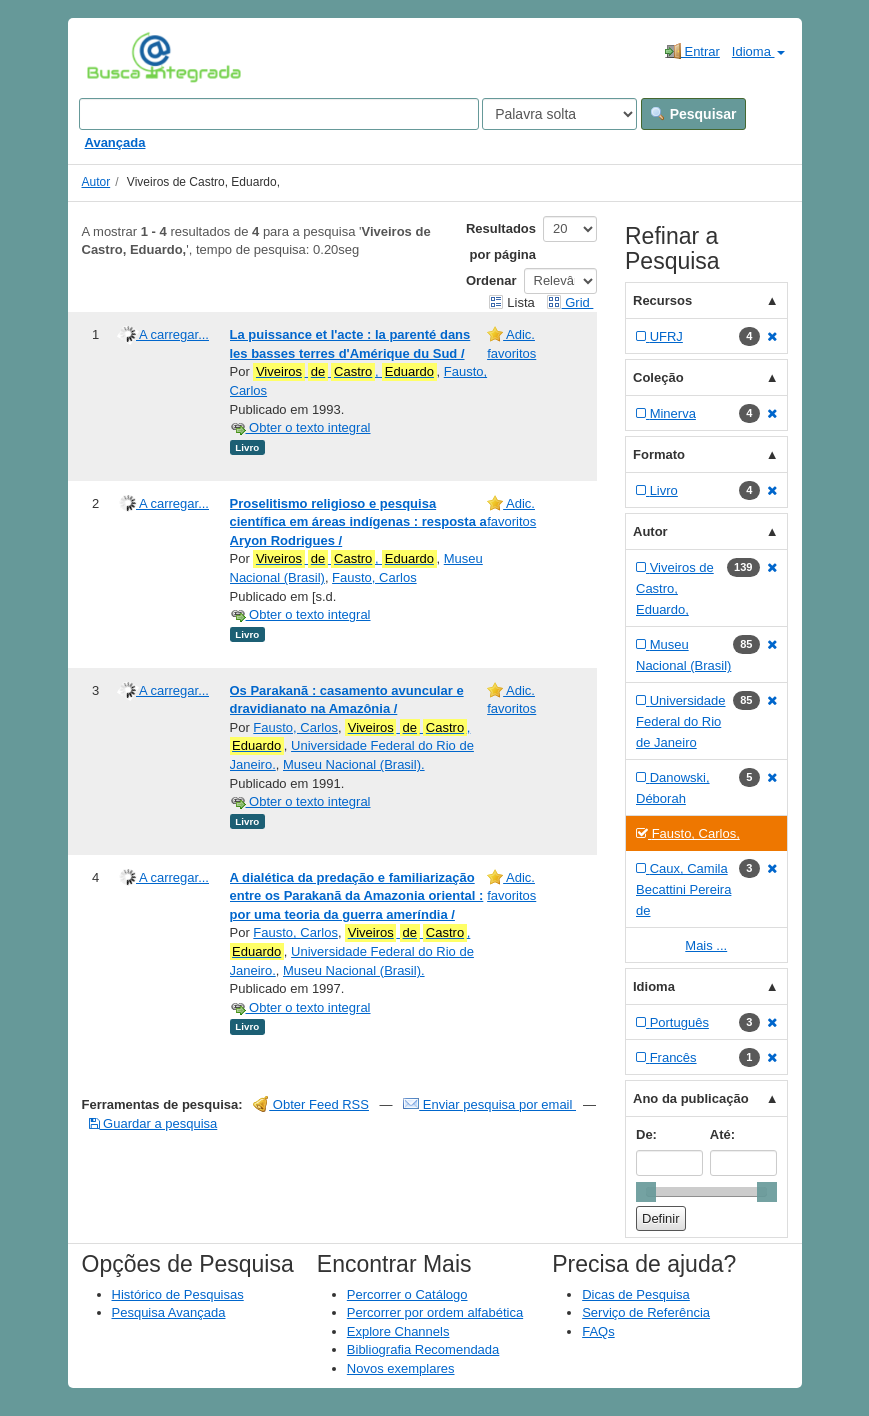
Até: (722, 1134)
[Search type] (559, 114)
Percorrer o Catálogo (407, 1294)
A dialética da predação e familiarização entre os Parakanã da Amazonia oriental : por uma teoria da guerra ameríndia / (357, 896)
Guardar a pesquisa (153, 1123)
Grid (570, 302)
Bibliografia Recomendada (423, 1349)
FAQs (598, 1331)
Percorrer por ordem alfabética (435, 1312)
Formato (659, 454)
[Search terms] (279, 114)
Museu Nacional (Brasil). (354, 764)
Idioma (758, 51)
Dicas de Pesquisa (636, 1294)
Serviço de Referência (646, 1312)
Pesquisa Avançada (169, 1312)
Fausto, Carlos (374, 577)
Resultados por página (501, 241)
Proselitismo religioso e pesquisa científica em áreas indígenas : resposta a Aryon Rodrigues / (358, 522)
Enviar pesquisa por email (489, 1104)
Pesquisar (693, 114)
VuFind (117, 57)
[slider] (646, 1192)
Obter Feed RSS (311, 1104)
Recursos (662, 300)
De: (646, 1134)
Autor (96, 182)
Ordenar (491, 280)
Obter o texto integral (300, 427)
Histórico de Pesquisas (178, 1294)
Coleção (658, 377)
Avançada (115, 142)
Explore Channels (398, 1331)
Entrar (692, 51)
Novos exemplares (401, 1368)
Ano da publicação (691, 1098)
